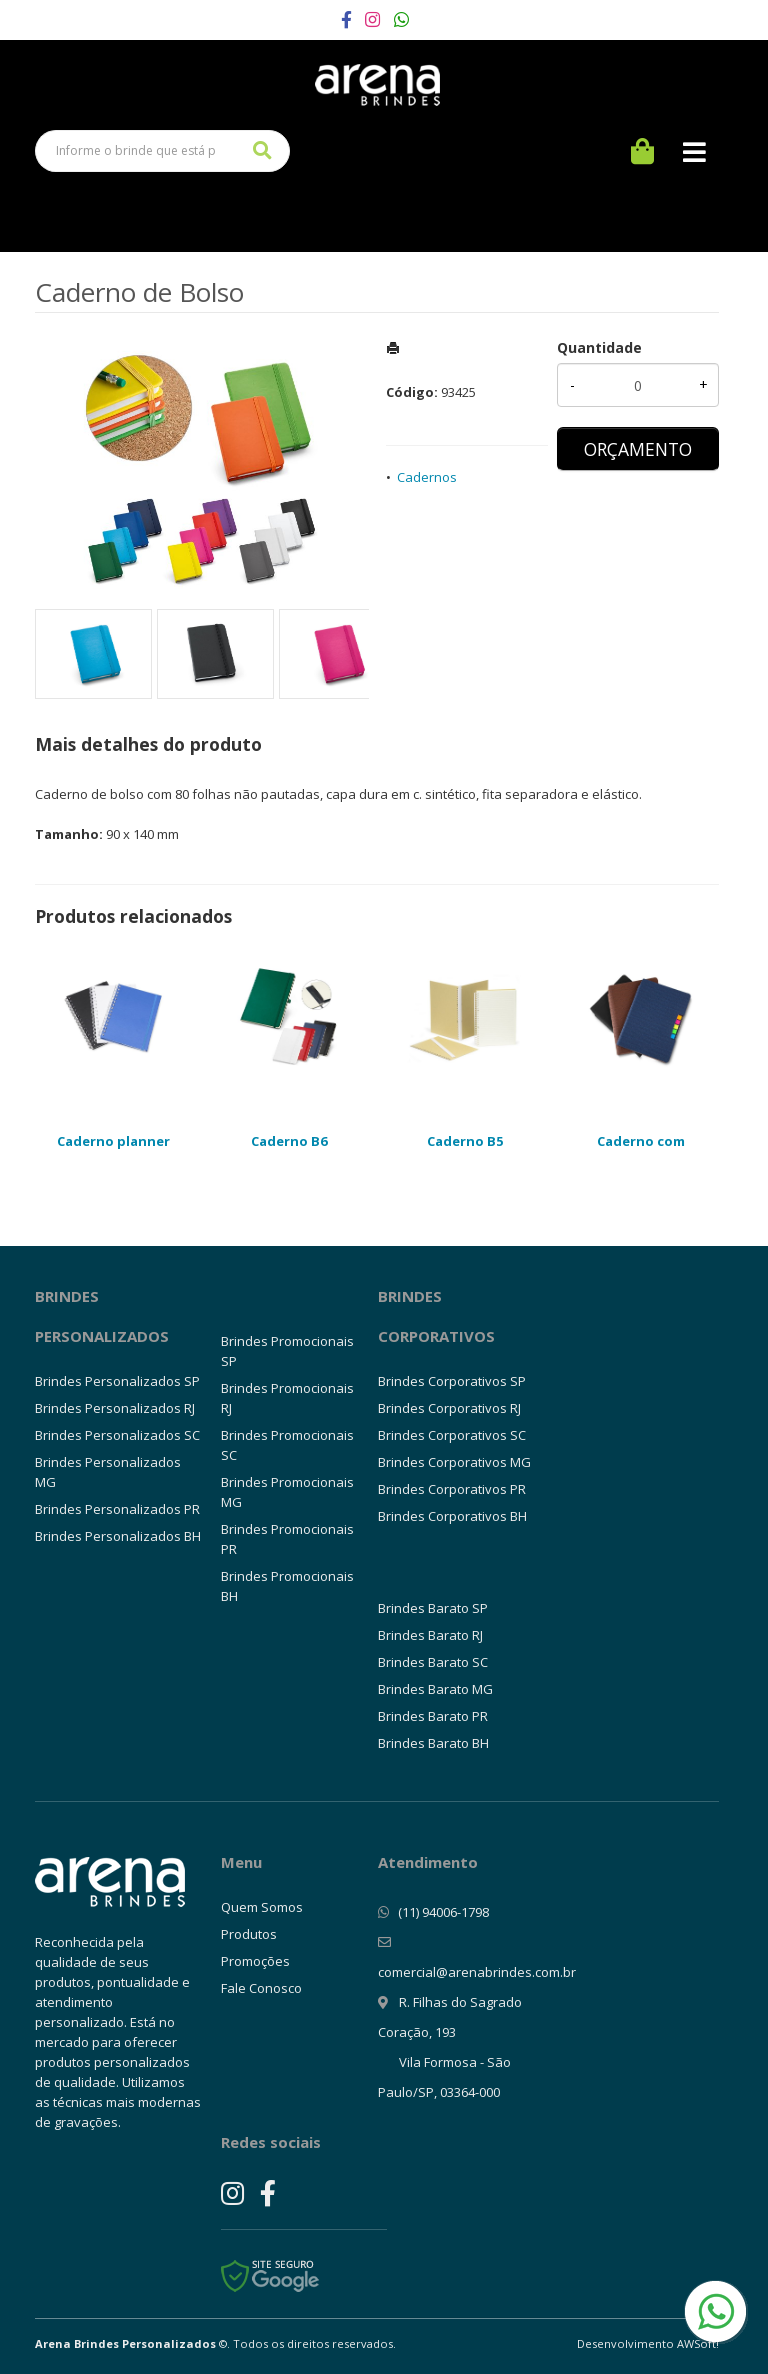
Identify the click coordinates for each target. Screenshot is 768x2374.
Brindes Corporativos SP (452, 1381)
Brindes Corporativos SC (452, 1435)
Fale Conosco (261, 1988)
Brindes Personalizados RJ (115, 1408)
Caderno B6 (289, 1141)
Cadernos (427, 477)
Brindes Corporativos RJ (449, 1408)
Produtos (249, 1934)
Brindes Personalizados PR (117, 1509)
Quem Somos (262, 1907)
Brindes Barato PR (433, 1716)
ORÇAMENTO (638, 449)
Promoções (255, 1961)
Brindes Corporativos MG (454, 1462)
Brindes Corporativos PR (452, 1489)
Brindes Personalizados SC (117, 1435)
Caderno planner (113, 1141)
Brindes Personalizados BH (118, 1536)
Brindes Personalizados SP (117, 1381)
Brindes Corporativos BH (452, 1516)
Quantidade (599, 347)
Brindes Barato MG (435, 1689)
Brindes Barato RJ (430, 1635)
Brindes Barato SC (433, 1662)
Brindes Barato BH (433, 1743)
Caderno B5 (465, 1141)
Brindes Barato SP (433, 1608)
